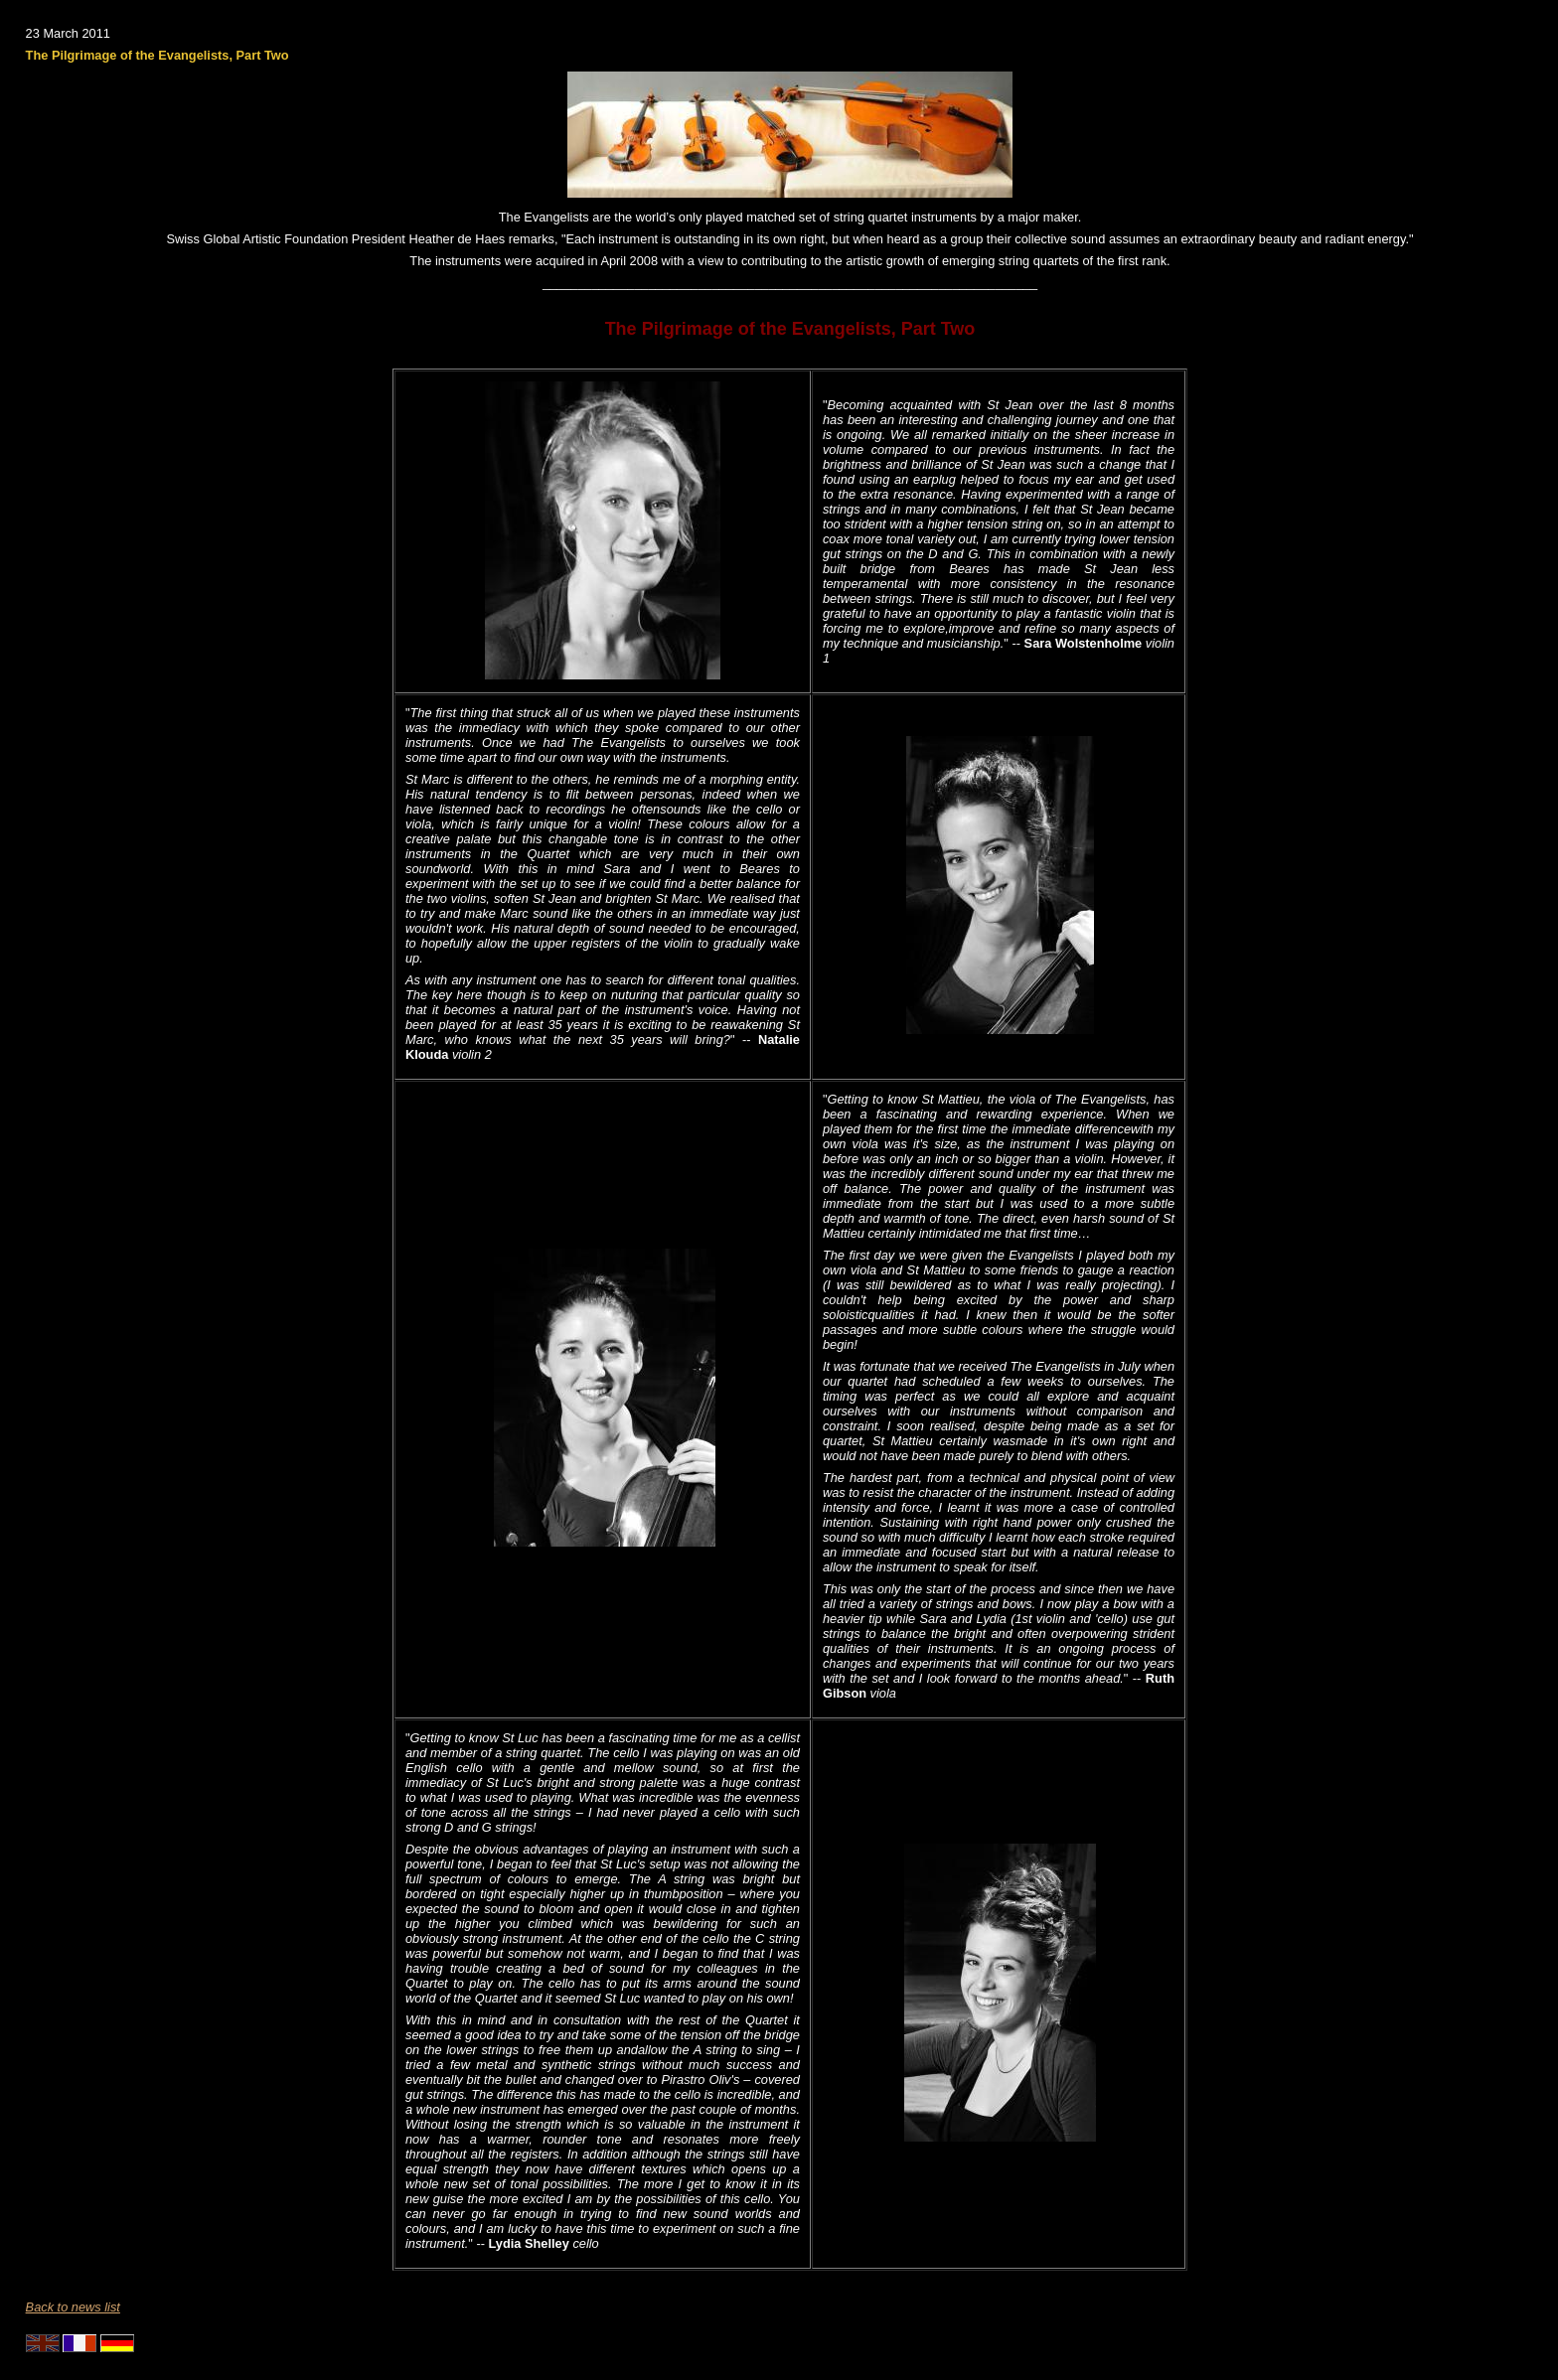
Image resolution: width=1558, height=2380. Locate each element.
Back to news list (73, 2307)
